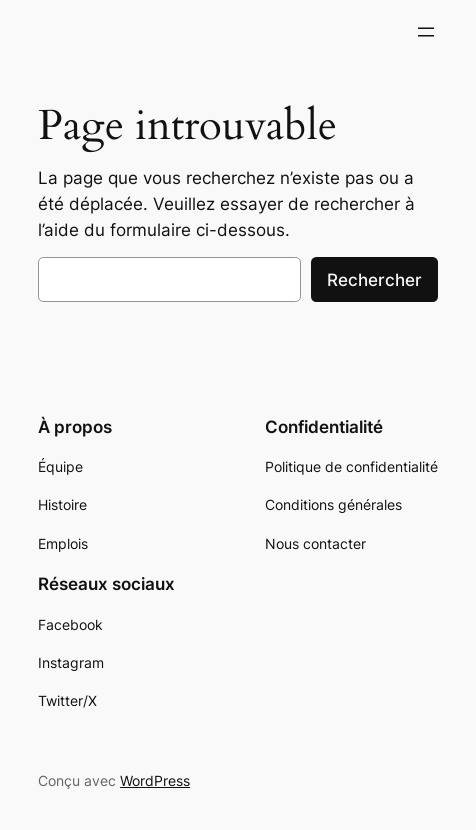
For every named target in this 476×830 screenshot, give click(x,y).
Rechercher (374, 280)
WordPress (155, 780)
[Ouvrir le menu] (426, 32)
